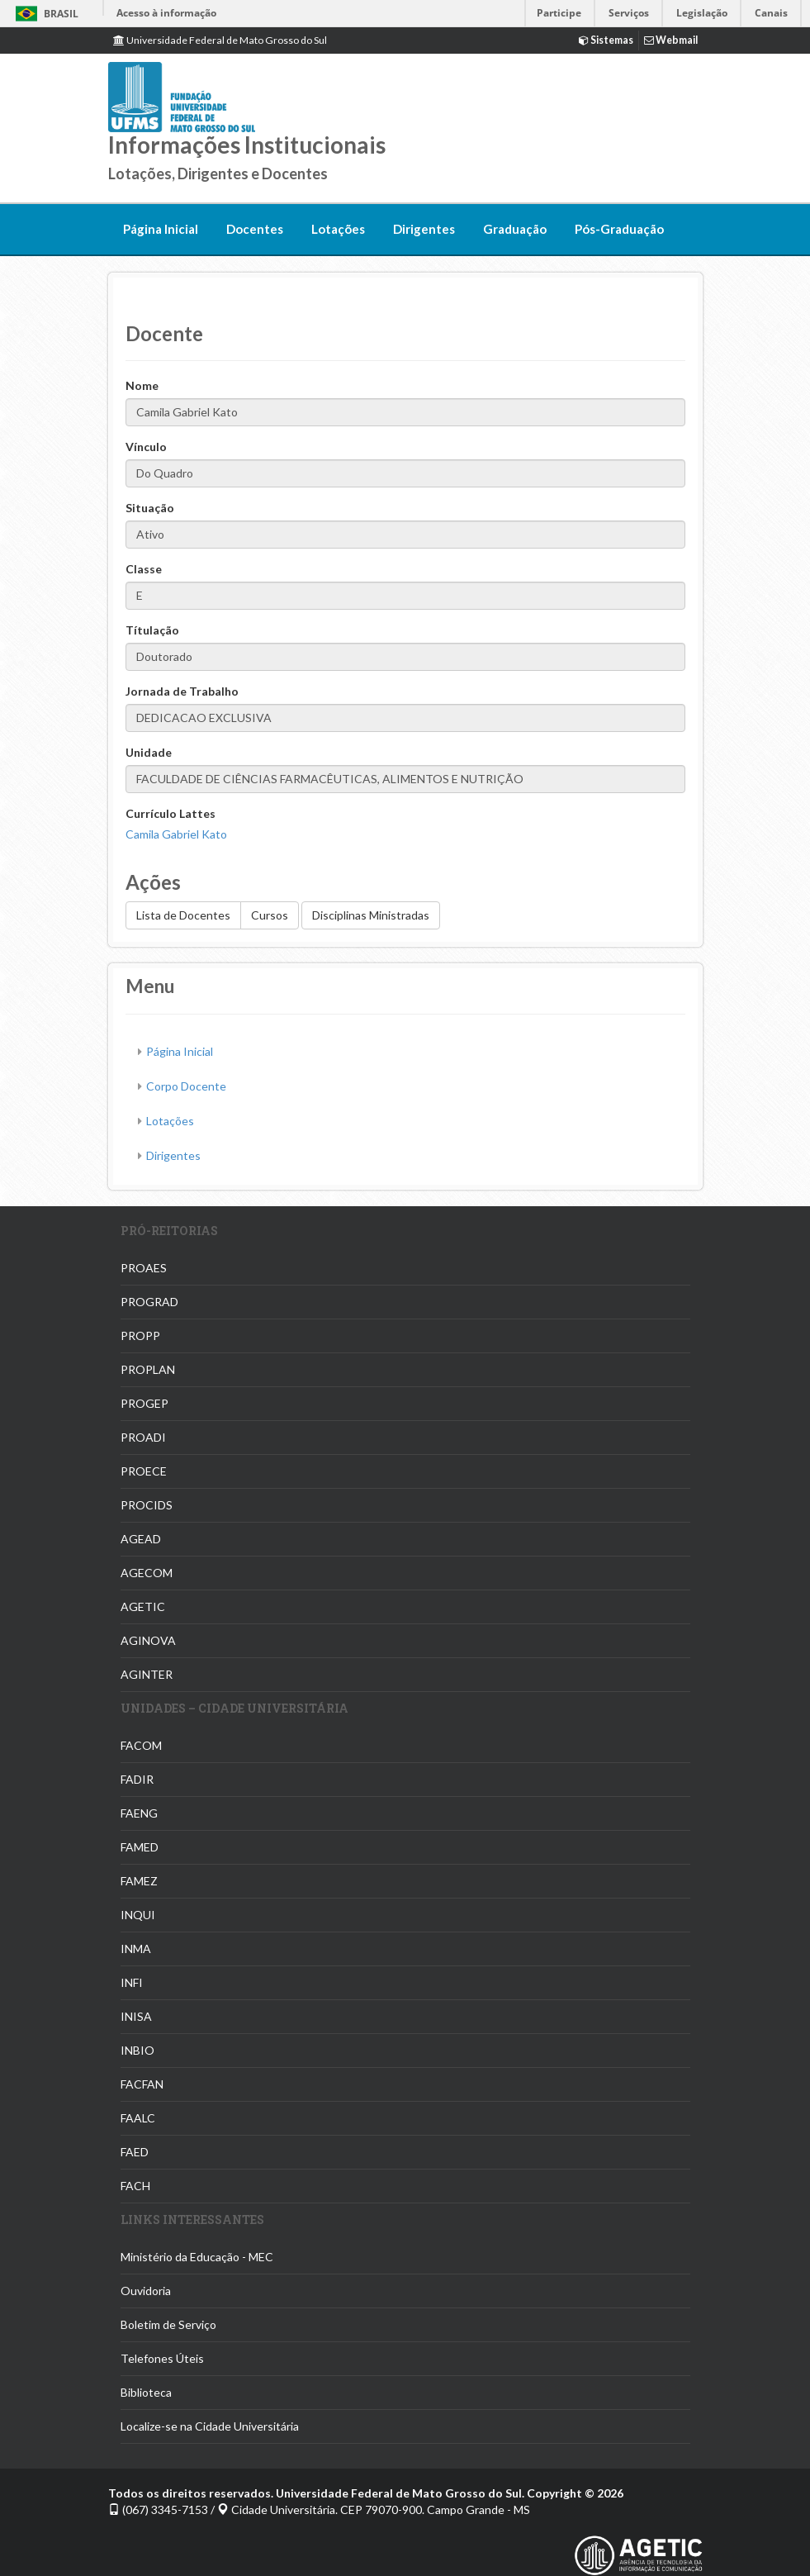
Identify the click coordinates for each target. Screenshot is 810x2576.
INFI (132, 1982)
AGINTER (147, 1674)
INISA (136, 2016)
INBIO (137, 2050)
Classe (144, 569)
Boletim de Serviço (168, 2324)
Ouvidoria (146, 2291)
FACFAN (142, 2084)
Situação (150, 508)
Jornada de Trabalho (182, 691)
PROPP (140, 1335)
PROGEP (144, 1403)
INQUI (138, 1915)
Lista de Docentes (183, 915)
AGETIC (143, 1606)
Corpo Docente (186, 1086)
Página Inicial (160, 228)
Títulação (152, 630)
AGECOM (147, 1573)
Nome (142, 385)
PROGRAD (149, 1302)
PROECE (144, 1471)
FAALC (138, 2118)
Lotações (338, 228)
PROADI (143, 1437)
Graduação (515, 228)
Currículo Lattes (171, 813)
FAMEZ (139, 1881)
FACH (135, 2186)
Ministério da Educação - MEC (197, 2257)
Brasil (44, 14)
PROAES (144, 1268)
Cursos (269, 915)
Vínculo (146, 447)
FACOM (141, 1745)
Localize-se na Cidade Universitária (210, 2426)
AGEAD (141, 1539)
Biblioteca (146, 2392)
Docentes (254, 228)
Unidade (149, 752)
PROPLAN (148, 1369)
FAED (135, 2152)
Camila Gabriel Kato (176, 834)
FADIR (137, 1779)
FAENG (139, 1813)
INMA (136, 1949)
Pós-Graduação (619, 228)
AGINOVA (148, 1640)
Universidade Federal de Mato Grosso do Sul (220, 40)
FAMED (140, 1847)
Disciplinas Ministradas (370, 915)
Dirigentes (424, 228)
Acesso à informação (166, 13)
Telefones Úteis (162, 2358)
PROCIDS (147, 1505)
